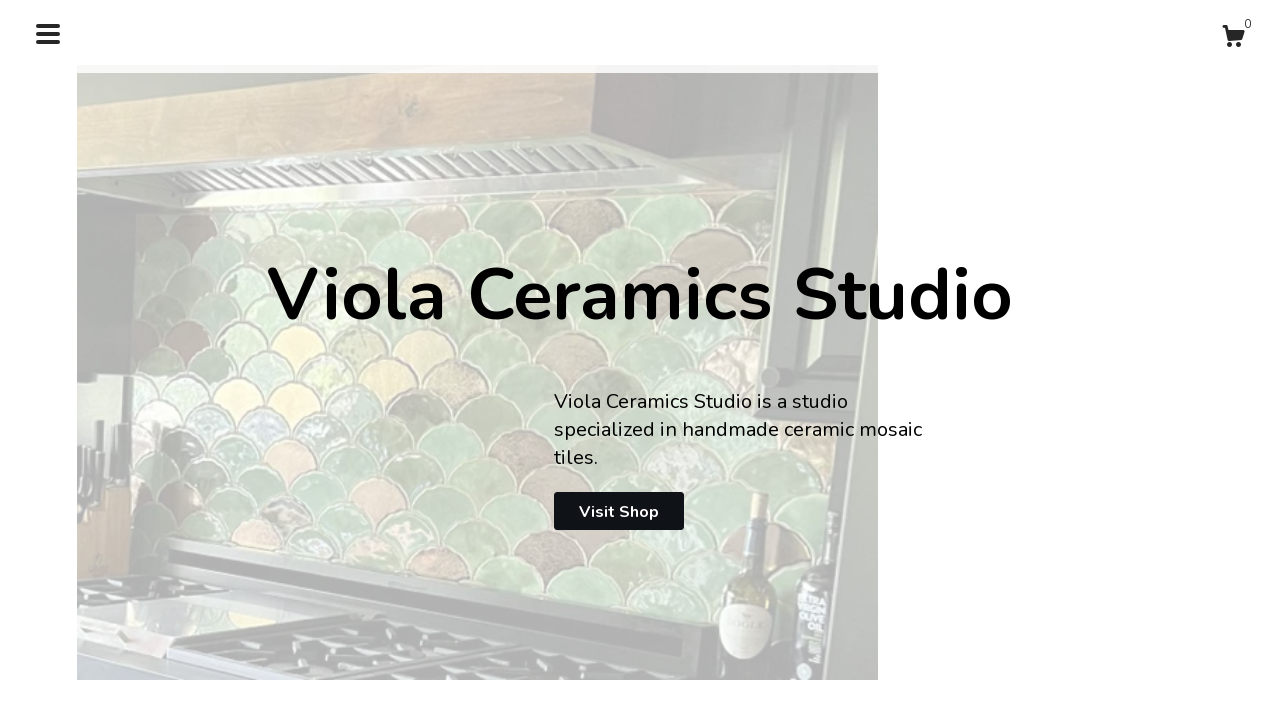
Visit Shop (619, 512)
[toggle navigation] (48, 34)
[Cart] (1233, 39)
